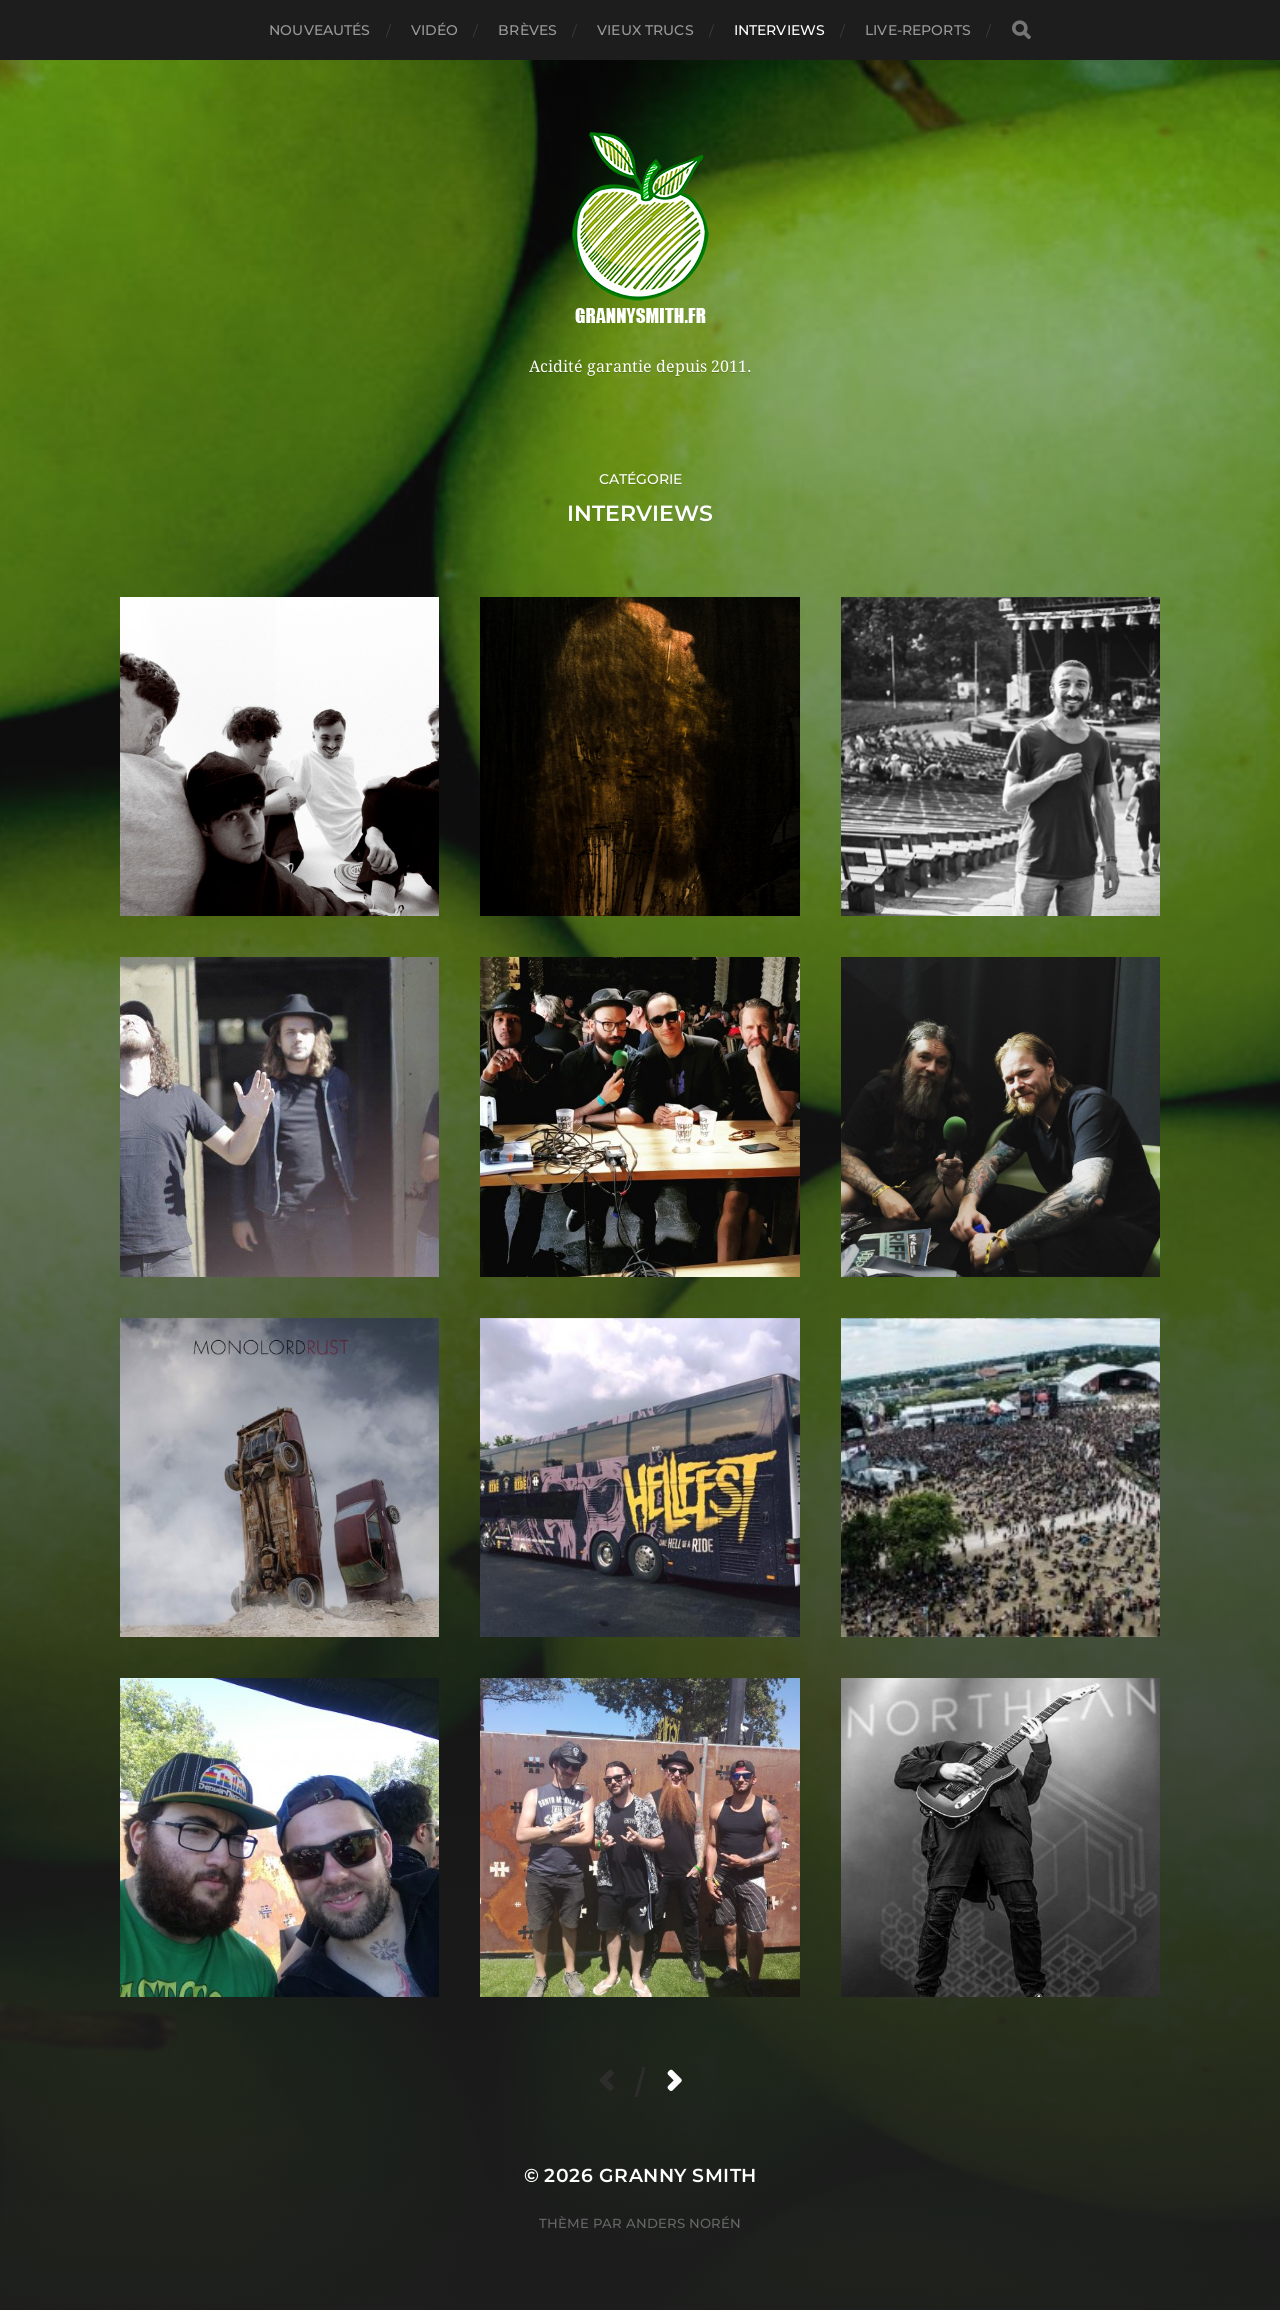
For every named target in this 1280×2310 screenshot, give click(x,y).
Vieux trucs (645, 30)
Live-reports (918, 30)
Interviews (779, 30)
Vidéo (435, 30)
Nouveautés (319, 30)
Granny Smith (678, 2175)
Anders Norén (683, 2223)
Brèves (527, 30)
